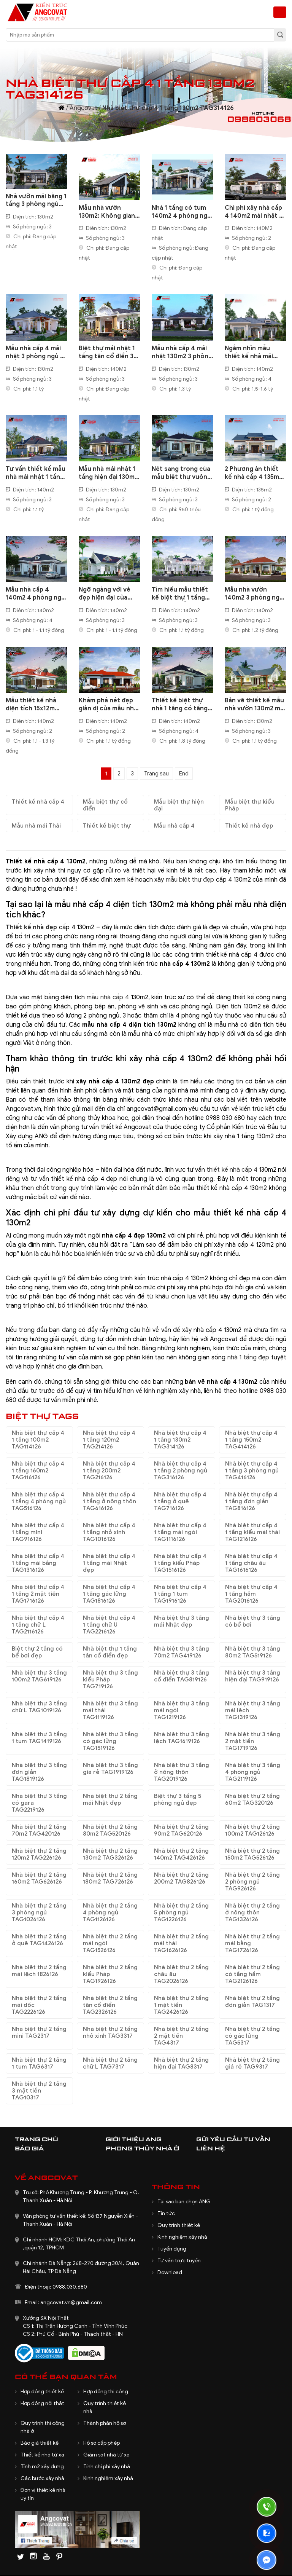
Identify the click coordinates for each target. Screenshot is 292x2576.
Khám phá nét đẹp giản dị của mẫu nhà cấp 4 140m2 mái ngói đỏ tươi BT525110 (108, 705)
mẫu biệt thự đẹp (190, 880)
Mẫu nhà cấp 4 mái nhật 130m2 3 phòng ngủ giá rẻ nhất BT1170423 (182, 352)
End (184, 773)
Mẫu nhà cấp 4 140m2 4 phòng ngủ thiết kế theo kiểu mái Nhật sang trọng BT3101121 (36, 594)
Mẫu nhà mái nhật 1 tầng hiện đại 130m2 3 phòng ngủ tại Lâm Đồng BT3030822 (109, 473)
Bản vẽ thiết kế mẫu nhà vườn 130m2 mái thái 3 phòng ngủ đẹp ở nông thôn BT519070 (255, 705)
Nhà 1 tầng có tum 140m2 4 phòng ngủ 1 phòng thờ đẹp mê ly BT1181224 (181, 212)
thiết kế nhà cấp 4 (231, 1170)
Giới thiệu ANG (134, 2139)
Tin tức (166, 2213)
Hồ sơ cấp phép (101, 2443)
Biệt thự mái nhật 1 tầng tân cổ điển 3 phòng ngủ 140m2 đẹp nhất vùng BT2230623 (107, 352)
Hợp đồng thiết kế (42, 2391)
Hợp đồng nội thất (42, 2403)
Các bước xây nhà (42, 2478)
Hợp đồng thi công (105, 2391)
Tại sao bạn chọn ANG (184, 2201)
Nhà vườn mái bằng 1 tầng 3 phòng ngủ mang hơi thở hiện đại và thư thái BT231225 (36, 201)
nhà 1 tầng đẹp (248, 1357)
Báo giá (29, 2148)
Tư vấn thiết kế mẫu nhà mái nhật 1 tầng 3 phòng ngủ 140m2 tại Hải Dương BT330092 (35, 473)
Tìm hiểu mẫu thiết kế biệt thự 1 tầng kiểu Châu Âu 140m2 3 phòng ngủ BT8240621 (182, 594)
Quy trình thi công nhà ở (43, 2427)
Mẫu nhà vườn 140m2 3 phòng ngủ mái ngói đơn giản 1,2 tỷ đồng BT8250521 (254, 594)
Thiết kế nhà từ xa (42, 2455)
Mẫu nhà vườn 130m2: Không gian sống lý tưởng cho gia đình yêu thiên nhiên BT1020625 (107, 212)
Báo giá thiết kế (40, 2443)
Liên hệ (210, 2148)
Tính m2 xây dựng (42, 2466)
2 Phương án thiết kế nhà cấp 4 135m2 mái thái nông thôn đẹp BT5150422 (253, 473)
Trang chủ (36, 2139)
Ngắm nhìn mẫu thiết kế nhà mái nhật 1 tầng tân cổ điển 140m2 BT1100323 (252, 352)
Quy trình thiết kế (178, 2225)
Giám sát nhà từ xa (106, 2455)
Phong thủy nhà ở (142, 2148)
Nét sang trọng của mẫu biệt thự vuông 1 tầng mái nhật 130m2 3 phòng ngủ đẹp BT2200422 (181, 473)
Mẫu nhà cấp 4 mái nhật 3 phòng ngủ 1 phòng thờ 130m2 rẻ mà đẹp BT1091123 (36, 352)
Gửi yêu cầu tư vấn (233, 2139)
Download (169, 2272)
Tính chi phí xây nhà (106, 2466)
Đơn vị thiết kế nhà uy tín (43, 2494)
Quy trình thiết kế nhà (104, 2407)
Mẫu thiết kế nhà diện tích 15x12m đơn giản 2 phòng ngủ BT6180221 (31, 705)
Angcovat (83, 108)
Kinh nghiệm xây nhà (182, 2237)
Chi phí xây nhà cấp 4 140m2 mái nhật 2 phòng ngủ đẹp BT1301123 (253, 212)
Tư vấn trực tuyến (179, 2260)
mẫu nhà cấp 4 (108, 997)
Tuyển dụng (171, 2249)
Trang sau (156, 773)
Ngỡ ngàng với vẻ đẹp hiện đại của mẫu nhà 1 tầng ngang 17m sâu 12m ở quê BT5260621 (107, 594)
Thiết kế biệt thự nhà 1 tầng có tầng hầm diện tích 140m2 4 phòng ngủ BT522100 (181, 705)
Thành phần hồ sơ (104, 2423)
